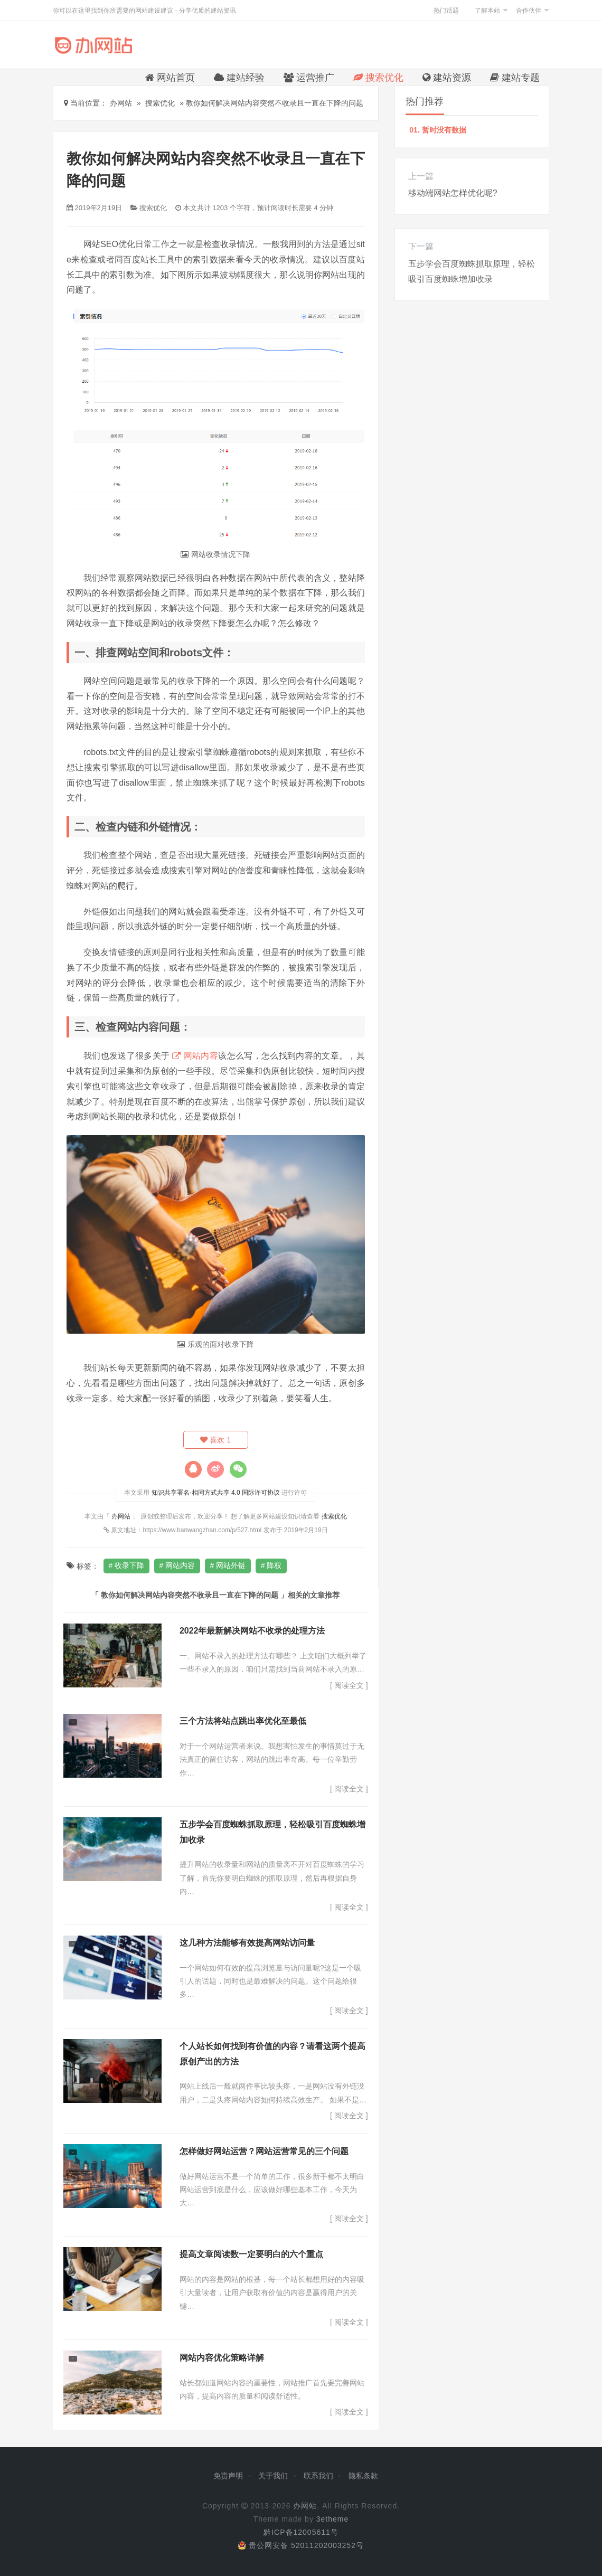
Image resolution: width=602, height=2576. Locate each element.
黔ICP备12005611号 (301, 2532)
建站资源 (446, 77)
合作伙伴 (528, 10)
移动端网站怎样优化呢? (452, 192)
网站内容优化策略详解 (222, 2358)
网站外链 (232, 1566)
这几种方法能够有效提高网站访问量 (247, 1943)
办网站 (120, 1516)
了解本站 (487, 10)
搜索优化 (378, 77)
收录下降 (130, 1566)
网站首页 (170, 77)
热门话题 (446, 10)
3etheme (332, 2519)
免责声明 (228, 2476)
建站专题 (515, 77)
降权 (275, 1566)
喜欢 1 (216, 1440)
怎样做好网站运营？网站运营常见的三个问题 (264, 2151)
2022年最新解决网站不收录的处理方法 (252, 1631)
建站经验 (239, 77)
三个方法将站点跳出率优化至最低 (243, 1721)
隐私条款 (363, 2476)
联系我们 (318, 2476)
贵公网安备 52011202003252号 (301, 2546)
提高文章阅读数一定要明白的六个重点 (251, 2254)
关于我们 (273, 2476)
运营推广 (309, 77)
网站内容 (200, 1055)
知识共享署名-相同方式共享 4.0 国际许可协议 (216, 1493)
